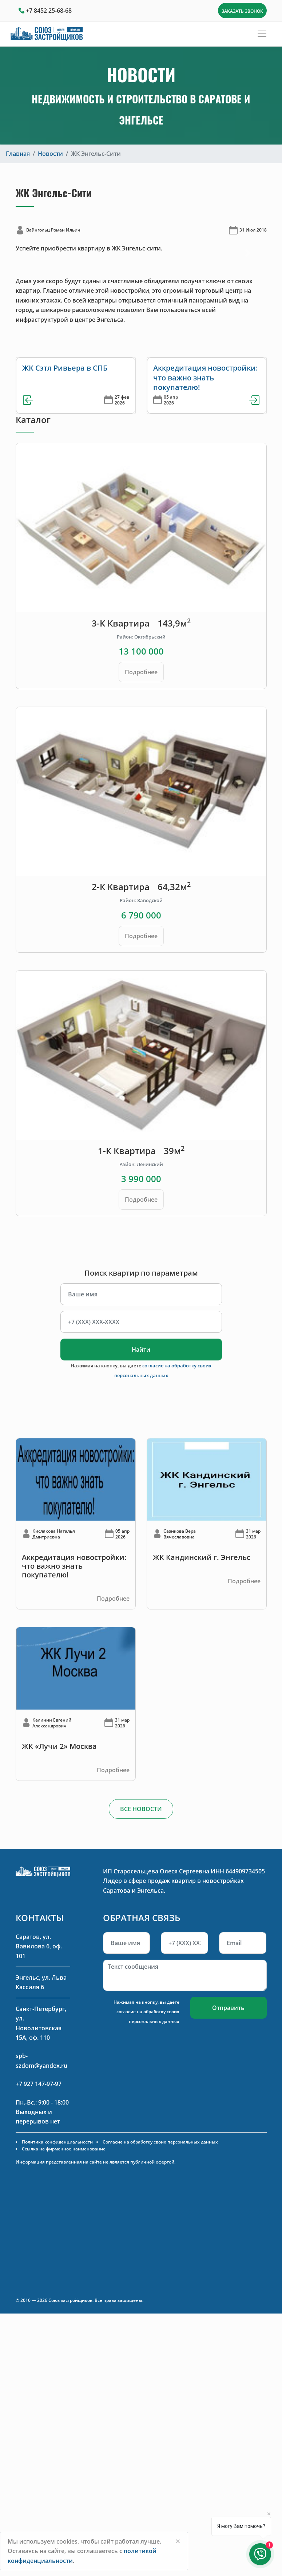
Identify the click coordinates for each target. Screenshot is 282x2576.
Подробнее (141, 672)
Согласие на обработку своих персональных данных (160, 2142)
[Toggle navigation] (262, 34)
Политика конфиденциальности (57, 2142)
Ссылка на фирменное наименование (64, 2149)
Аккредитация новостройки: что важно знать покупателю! (205, 377)
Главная (18, 154)
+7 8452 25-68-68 (49, 11)
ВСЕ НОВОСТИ (141, 1809)
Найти (141, 1350)
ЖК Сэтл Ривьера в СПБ (65, 368)
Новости (50, 154)
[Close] (178, 2541)
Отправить (228, 2008)
